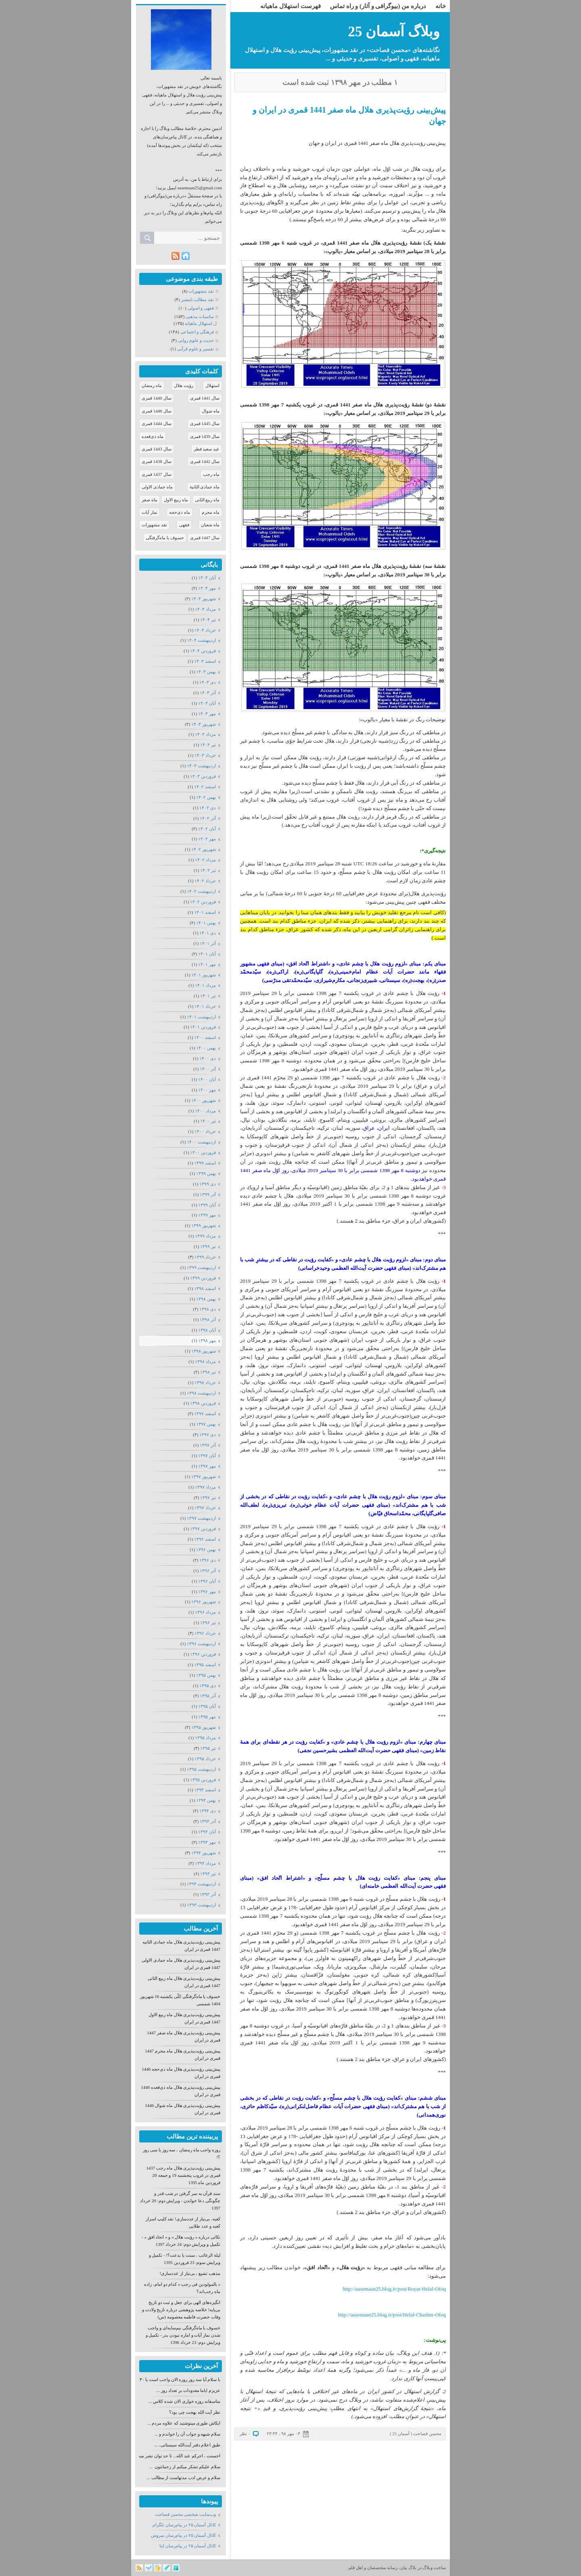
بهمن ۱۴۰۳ (206, 671)
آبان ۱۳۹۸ (207, 1330)
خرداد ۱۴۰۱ (205, 1006)
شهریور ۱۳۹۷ (203, 1476)
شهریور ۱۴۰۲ (203, 849)
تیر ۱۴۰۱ (208, 995)
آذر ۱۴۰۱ (208, 943)
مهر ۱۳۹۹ (207, 1215)
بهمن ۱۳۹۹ (206, 1173)
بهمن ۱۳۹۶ (206, 1549)
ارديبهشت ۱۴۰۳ (201, 765)
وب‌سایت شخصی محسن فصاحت (185, 2514)
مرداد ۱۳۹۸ (205, 1361)
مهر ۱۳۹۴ (207, 1842)
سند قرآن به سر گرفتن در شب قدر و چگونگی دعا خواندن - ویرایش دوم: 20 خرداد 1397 (180, 2200)
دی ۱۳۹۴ (207, 1810)
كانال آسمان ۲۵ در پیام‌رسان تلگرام (184, 2524)
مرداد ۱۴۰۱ (205, 985)
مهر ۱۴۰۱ (207, 964)
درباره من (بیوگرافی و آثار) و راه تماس (378, 6)
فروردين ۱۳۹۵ (203, 1779)
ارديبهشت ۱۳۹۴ (201, 1883)
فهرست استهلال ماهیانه (290, 6)
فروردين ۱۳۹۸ (203, 1403)
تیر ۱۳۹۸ (208, 1372)
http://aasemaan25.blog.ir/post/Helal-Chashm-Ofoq (392, 2315)
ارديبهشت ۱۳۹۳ (201, 1904)
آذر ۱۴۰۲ (208, 818)
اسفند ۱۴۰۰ (205, 1037)
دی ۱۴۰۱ (207, 932)
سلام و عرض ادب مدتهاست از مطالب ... (184, 2477)
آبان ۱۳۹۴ (207, 1831)
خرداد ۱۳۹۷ (205, 1507)
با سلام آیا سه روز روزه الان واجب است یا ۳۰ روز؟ (175, 2379)
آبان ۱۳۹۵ (207, 1706)
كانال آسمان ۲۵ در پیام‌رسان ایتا (187, 2545)
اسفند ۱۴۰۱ (205, 912)
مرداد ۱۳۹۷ (205, 1487)
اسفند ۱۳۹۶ (205, 1539)
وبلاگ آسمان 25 (394, 32)
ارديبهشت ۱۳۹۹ (201, 1267)
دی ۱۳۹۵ (207, 1685)
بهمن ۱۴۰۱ (206, 922)
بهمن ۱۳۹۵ (206, 1675)
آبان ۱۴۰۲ (207, 828)
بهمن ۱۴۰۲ (206, 797)
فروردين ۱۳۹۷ (203, 1528)
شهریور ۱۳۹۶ (203, 1601)
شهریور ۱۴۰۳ (203, 724)
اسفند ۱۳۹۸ (205, 1288)
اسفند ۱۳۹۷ (205, 1413)
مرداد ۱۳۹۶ (205, 1612)
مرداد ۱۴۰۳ (205, 734)
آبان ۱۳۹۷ (207, 1455)
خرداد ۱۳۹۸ (205, 1382)
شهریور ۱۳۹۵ (203, 1727)
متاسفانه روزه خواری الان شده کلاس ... (184, 2401)
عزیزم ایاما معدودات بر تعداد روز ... (188, 2390)
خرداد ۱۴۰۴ (205, 630)
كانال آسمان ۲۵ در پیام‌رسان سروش (183, 2535)
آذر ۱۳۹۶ (208, 1570)
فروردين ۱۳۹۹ (203, 1277)
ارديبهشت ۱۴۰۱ (201, 1016)
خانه (440, 6)
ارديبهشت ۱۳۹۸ (201, 1393)
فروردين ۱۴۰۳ (203, 776)
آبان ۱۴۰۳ (207, 703)
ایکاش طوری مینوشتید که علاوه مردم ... (183, 2423)
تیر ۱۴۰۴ (208, 619)
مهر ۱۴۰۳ (207, 713)
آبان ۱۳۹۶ (207, 1581)
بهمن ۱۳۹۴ (206, 1800)
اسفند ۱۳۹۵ (205, 1664)
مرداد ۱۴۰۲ (205, 859)
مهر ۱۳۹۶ (207, 1591)
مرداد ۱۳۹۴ (205, 1863)
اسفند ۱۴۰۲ (205, 786)
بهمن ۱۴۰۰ (206, 1047)
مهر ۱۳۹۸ (207, 1340)
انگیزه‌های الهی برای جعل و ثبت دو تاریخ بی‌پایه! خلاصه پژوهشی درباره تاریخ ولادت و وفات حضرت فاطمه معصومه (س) (181, 2309)
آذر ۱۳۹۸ (208, 1319)
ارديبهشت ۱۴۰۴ (201, 640)
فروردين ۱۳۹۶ (203, 1654)
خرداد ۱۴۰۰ (205, 1131)
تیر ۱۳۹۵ (208, 1748)
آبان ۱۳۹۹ (207, 1204)
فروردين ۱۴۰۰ (203, 1152)
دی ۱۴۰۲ (207, 807)
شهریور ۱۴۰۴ (203, 598)
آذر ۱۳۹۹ (208, 1194)
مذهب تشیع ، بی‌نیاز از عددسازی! (190, 2273)
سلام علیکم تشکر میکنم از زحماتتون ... (185, 2466)
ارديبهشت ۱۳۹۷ (201, 1518)
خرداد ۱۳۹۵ (205, 1758)
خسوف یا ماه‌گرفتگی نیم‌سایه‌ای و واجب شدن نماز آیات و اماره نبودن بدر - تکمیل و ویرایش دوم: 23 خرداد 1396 (183, 2335)
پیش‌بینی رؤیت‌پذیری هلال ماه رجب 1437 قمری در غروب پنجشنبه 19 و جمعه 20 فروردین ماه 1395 (183, 2175)
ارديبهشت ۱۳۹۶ (201, 1643)
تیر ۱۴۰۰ (208, 1120)
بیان (403, 2567)
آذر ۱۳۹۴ (208, 1821)
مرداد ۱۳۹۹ (205, 1236)
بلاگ (412, 2567)
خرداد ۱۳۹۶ (205, 1633)
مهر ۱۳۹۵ (207, 1716)
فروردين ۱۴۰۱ (203, 1026)
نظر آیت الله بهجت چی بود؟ (194, 2412)
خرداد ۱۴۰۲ (205, 880)
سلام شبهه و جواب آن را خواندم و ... (187, 2433)
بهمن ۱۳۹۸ (206, 1298)
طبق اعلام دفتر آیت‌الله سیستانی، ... (187, 2444)
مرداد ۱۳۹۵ (205, 1737)
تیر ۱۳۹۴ (208, 1873)
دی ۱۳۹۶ (207, 1560)
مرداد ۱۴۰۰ (205, 1110)
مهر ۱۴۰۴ (207, 588)
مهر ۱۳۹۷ (207, 1466)
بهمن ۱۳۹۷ (206, 1424)
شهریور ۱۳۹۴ (203, 1852)
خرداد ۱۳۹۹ (205, 1256)
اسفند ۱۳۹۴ (205, 1789)
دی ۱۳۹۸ (207, 1309)
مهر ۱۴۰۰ (207, 1089)
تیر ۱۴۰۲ (208, 870)
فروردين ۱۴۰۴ (203, 650)
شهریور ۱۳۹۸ (203, 1351)
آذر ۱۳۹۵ (208, 1695)
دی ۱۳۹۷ (207, 1434)
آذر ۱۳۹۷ (208, 1445)
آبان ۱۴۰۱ (207, 953)
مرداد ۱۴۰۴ (205, 609)
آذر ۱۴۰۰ (208, 1068)
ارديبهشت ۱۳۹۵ (201, 1769)
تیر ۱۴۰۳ (208, 744)
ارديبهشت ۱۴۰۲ (201, 891)
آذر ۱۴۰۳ (208, 692)
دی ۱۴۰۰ (207, 1058)
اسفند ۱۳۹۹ (205, 1162)
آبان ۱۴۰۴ (207, 577)
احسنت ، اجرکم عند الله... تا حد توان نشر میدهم (176, 2455)
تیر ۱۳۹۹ (208, 1246)
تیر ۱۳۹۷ (208, 1497)
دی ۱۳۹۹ (207, 1183)
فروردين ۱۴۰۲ (203, 901)
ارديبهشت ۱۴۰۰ (201, 1141)
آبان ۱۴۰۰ (207, 1079)
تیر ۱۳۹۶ (208, 1622)
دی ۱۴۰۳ (207, 682)
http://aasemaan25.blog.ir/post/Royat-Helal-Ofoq (394, 2289)
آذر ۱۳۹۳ (208, 1894)
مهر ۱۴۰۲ (207, 838)
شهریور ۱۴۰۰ (203, 1100)
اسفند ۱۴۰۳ (205, 661)
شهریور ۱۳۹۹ (203, 1225)
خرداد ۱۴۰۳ (205, 755)
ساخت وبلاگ (434, 2567)
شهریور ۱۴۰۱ (203, 974)
